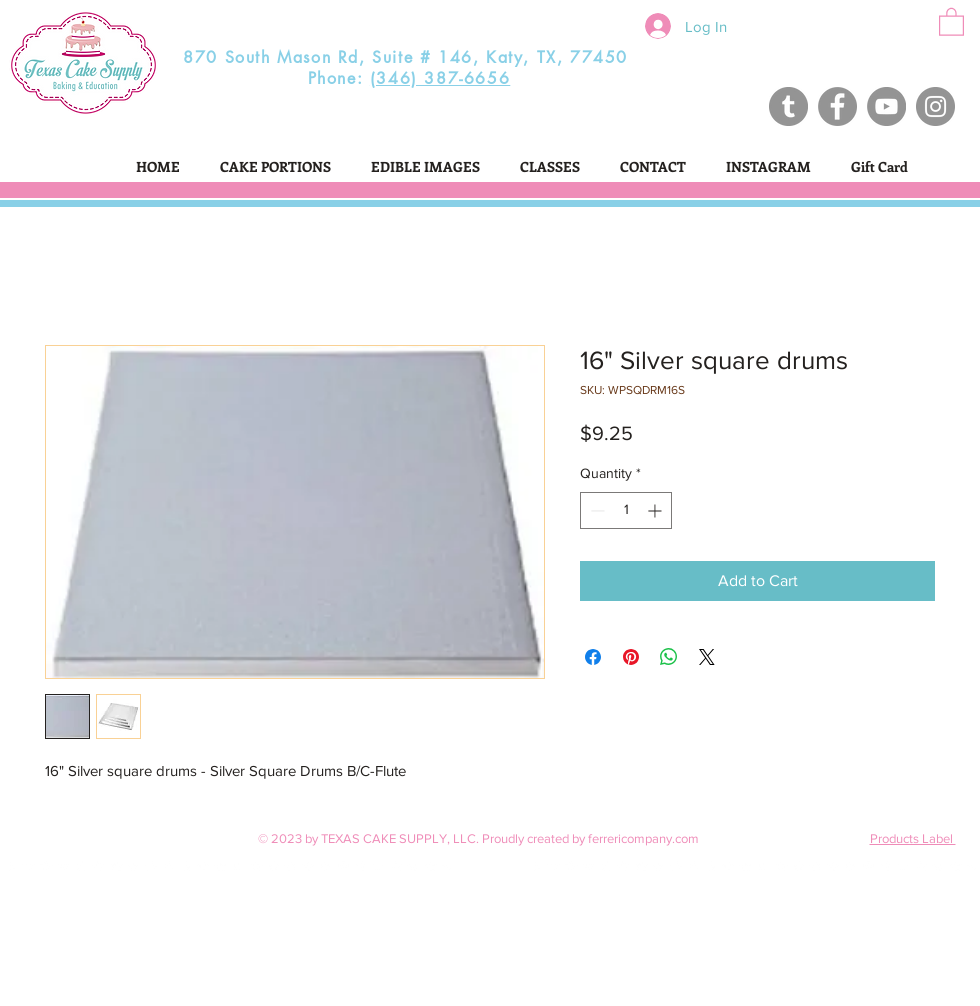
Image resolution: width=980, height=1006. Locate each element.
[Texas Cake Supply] (788, 106)
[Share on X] (707, 657)
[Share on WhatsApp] (669, 657)
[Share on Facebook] (593, 657)
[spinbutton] (626, 510)
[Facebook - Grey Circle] (837, 106)
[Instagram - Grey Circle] (935, 106)
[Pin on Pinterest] (631, 657)
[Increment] (656, 510)
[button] (951, 21)
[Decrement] (595, 510)
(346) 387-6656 (440, 78)
